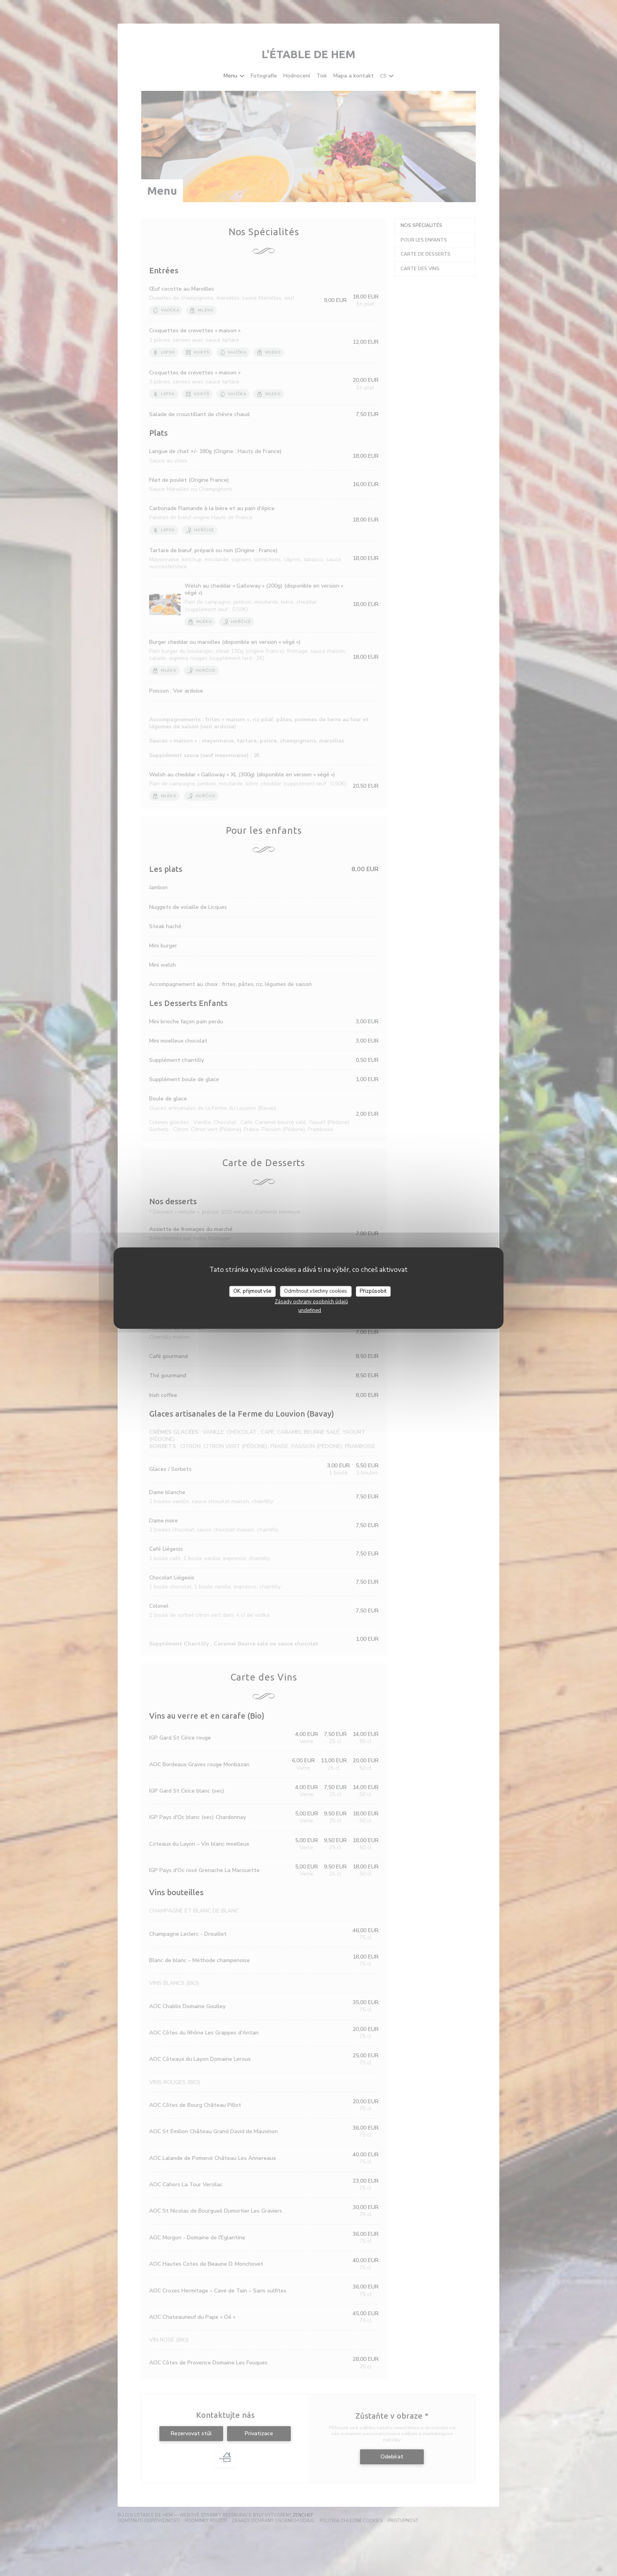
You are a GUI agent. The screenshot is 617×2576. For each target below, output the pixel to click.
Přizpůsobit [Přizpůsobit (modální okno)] (373, 1291)
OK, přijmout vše (252, 1291)
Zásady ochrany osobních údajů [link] (311, 1301)
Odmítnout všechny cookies (315, 1291)
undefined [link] (309, 1310)
